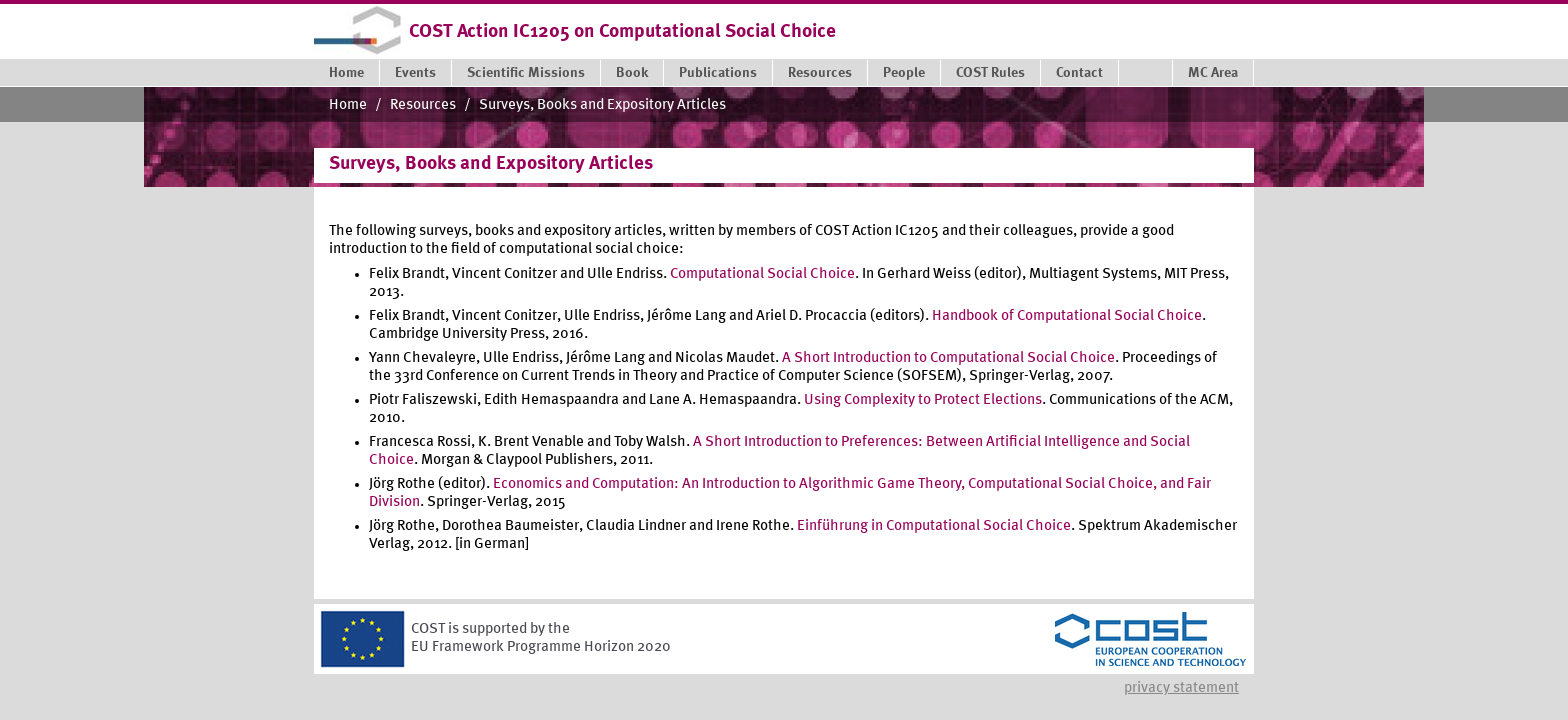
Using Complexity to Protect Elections (923, 400)
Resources (423, 105)
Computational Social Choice (762, 274)
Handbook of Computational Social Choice (1067, 316)
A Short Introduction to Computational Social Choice (948, 358)
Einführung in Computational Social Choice (934, 526)
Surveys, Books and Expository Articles (602, 105)
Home (348, 105)
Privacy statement (1181, 688)
